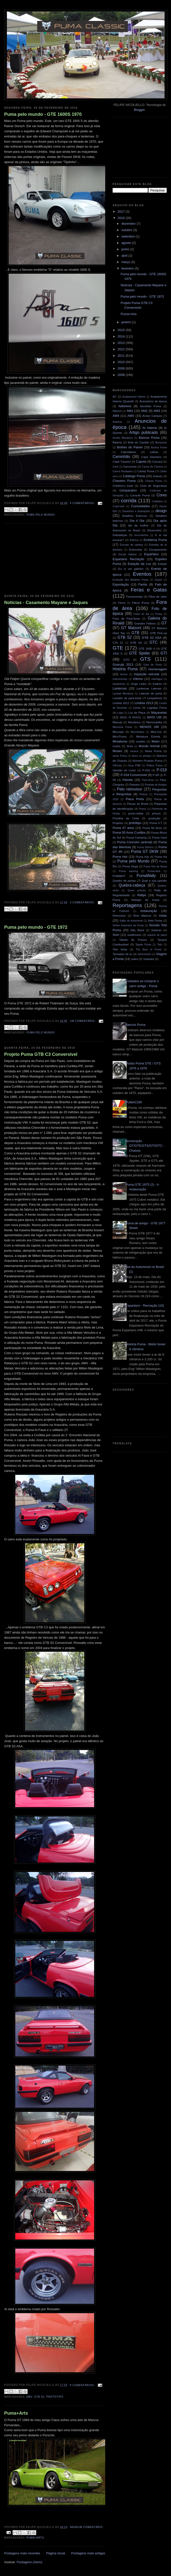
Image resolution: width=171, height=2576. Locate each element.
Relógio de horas (145, 899)
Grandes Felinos (144, 623)
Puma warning (128, 871)
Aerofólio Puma (150, 406)
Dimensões (154, 530)
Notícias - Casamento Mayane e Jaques (46, 602)
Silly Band (137, 930)
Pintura (143, 794)
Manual (117, 722)
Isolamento (119, 684)
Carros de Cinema (152, 466)
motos (116, 746)
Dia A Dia (137, 520)
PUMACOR (133, 1102)
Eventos (142, 574)
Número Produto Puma (147, 760)
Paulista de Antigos (156, 784)
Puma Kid (142, 856)
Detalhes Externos (134, 515)
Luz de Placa (137, 712)
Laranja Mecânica (123, 693)
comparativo (128, 490)
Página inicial (55, 2553)
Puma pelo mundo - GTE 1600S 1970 (43, 114)
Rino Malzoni (142, 915)
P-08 (156, 774)
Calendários (128, 452)
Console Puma (140, 495)
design (161, 511)
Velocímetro (144, 954)
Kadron (157, 683)
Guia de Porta (152, 664)
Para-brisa (148, 780)
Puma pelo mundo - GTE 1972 (36, 927)
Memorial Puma (122, 727)
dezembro (129, 223)
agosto (126, 243)
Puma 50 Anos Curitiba (129, 832)
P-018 (161, 770)
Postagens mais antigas (88, 2553)
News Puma (153, 751)
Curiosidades (140, 506)
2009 (122, 368)
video (134, 958)
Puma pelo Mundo (40, 514)
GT (164, 623)
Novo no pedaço (141, 756)
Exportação (121, 584)
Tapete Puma (143, 944)
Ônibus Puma (154, 765)
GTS (145, 659)
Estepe (162, 563)
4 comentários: (83, 503)
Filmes (122, 603)
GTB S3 (118, 642)
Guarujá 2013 (123, 664)
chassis (157, 476)
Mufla (130, 746)
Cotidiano (157, 501)
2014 (122, 336)
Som (116, 935)
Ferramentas (134, 596)
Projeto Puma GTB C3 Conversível (40, 1054)
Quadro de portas (124, 880)
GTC (154, 642)
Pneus (142, 809)
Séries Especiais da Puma (128, 925)
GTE (118, 648)
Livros (137, 707)
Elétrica (134, 540)
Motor (156, 741)
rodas (163, 915)
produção (154, 818)
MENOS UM (149, 727)
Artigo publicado (143, 432)
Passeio (134, 784)
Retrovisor (119, 915)
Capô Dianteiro (151, 456)
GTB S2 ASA (152, 638)
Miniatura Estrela (148, 736)
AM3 (157, 411)
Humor (124, 674)
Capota (141, 461)
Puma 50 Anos (152, 827)
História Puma (125, 669)
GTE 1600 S (147, 648)
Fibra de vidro (158, 596)
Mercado (118, 731)
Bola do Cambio (138, 442)
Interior (138, 679)
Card (115, 466)
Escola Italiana (128, 554)
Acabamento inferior (133, 396)
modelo (140, 741)
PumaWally (146, 876)
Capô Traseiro (122, 461)
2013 (122, 343)
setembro (128, 236)
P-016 (146, 770)
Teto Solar (120, 949)
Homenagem (158, 669)
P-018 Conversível (133, 775)
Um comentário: (83, 1021)
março (126, 262)
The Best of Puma (148, 949)
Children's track (123, 485)
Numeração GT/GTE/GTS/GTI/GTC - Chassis (144, 1145)
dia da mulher (138, 525)
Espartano (151, 554)
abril (124, 255)
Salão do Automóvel (131, 920)
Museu (117, 751)
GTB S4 (136, 642)
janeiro (126, 322)
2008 (122, 375)
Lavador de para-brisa (127, 698)
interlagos (156, 679)
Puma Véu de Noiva (155, 866)
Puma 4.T (155, 823)
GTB (135, 633)
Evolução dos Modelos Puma (130, 579)
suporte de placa (157, 935)
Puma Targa (130, 866)
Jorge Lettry (139, 683)
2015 (122, 330)
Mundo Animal (149, 746)
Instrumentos (120, 679)
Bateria (117, 442)
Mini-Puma (119, 736)
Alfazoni (117, 411)
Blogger (139, 110)
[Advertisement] (41, 559)
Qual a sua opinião (154, 880)
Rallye (141, 895)
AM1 (130, 411)
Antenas (117, 422)
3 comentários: (83, 902)
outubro (127, 230)
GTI (163, 653)
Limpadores (154, 698)
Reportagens (127, 905)
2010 (122, 362)
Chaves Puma (153, 481)
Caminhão (121, 457)
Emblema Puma (155, 540)
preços (156, 813)
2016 (122, 218)
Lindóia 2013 (144, 703)
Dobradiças (120, 535)
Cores (161, 495)
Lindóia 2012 (121, 703)
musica (134, 751)
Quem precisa (137, 890)
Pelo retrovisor (129, 789)
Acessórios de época (153, 401)
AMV (29, 2396)
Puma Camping (136, 837)
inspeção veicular (146, 674)
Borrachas (161, 442)
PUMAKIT (119, 875)
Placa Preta (135, 799)
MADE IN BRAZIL (130, 717)
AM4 (116, 416)
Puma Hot (120, 857)
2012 (122, 349)
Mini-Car (156, 731)
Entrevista (135, 549)
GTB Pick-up (158, 633)
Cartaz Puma (145, 471)
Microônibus (137, 732)
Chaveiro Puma (124, 481)
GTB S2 (39, 2396)
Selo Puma (155, 920)
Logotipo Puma (157, 707)
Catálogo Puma (134, 476)
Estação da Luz (139, 564)
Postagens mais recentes (22, 2553)
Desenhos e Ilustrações (136, 511)
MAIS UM (154, 717)
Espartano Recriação (128, 559)
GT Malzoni (131, 628)
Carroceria (130, 466)
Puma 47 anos (123, 828)
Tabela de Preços (133, 939)
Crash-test (118, 506)
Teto (159, 944)
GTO (126, 659)
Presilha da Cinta (126, 818)
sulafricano (134, 934)
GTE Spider (139, 653)
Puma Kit (161, 856)
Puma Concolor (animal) (134, 842)
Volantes (148, 958)
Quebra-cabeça (132, 885)
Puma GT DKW (144, 851)
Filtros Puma (140, 602)
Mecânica (134, 722)
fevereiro (128, 268)
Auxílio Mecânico (123, 438)
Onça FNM (134, 765)
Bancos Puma (149, 437)
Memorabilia (154, 722)
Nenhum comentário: (87, 2527)
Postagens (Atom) (29, 2562)
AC (115, 396)
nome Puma (120, 756)
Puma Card (159, 837)
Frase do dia (141, 614)
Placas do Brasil (137, 803)
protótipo (54, 2396)
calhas (154, 452)
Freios (158, 614)
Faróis (142, 584)
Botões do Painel (129, 447)
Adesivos (124, 406)
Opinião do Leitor (124, 770)
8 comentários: (83, 2385)
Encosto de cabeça (131, 544)
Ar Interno (149, 428)
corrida (129, 500)
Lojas (120, 712)
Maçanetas (159, 712)
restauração (148, 911)
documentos (142, 535)
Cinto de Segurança (153, 485)
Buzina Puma (159, 447)
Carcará (157, 461)
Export (158, 579)
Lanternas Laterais (149, 688)
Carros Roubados (123, 471)
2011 (122, 355)
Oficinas (117, 765)
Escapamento (158, 549)
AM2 (144, 411)
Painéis (127, 780)
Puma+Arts (16, 2413)
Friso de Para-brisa (126, 618)
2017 (122, 211)
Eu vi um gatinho (131, 568)
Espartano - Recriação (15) (144, 1305)
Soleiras (156, 930)
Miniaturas (120, 741)
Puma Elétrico (145, 847)
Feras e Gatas (149, 589)
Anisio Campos (152, 415)
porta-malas (135, 813)
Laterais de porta (150, 693)
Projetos (118, 823)
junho (125, 249)
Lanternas (120, 688)
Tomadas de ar (122, 954)
